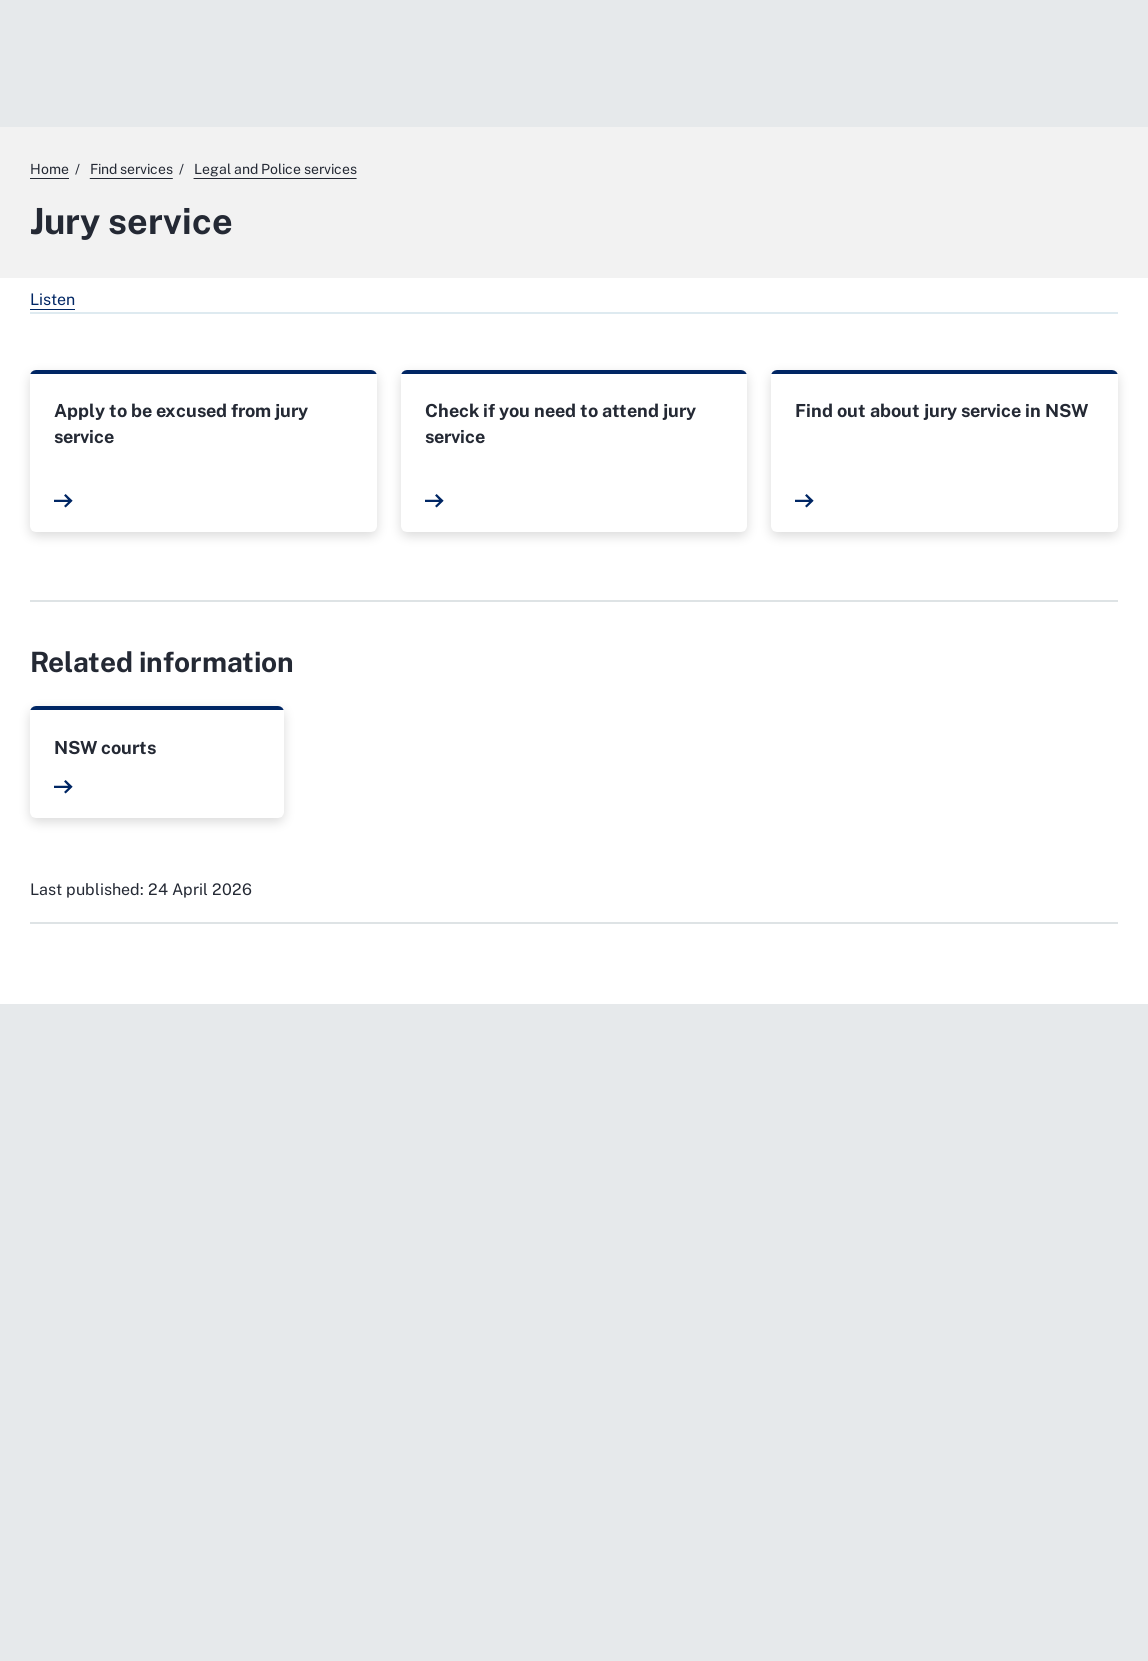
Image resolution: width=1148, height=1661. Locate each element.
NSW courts (105, 747)
